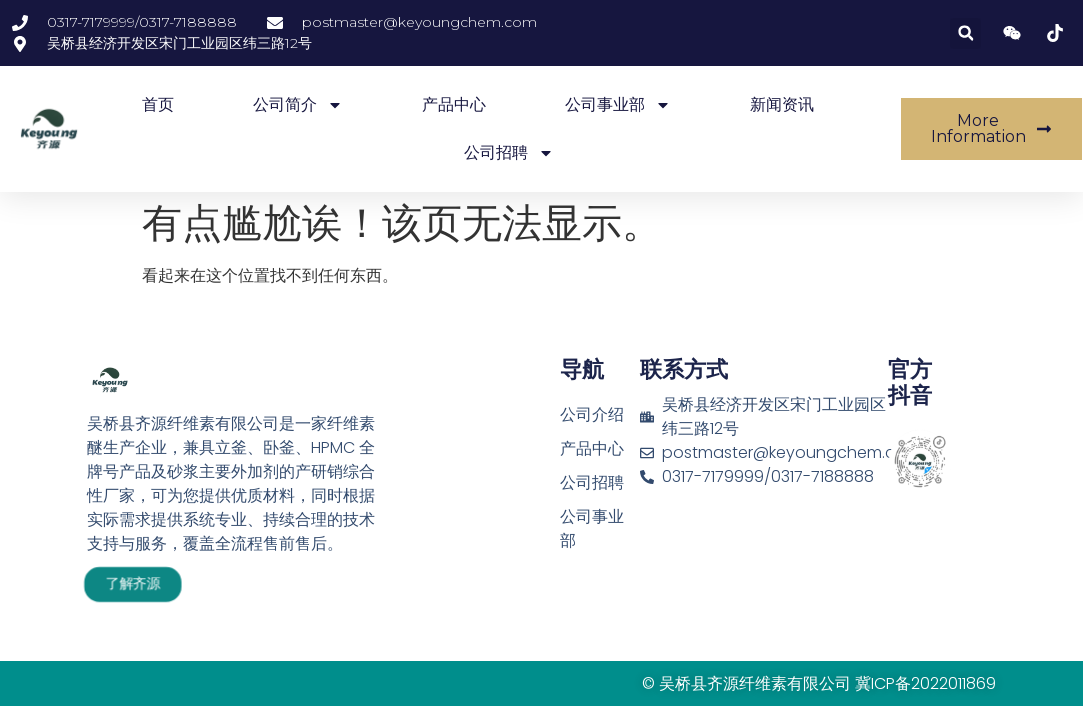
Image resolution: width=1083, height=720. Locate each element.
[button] (965, 33)
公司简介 (298, 105)
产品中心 (454, 104)
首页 (158, 104)
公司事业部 (618, 105)
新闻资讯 (782, 104)
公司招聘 (509, 153)
